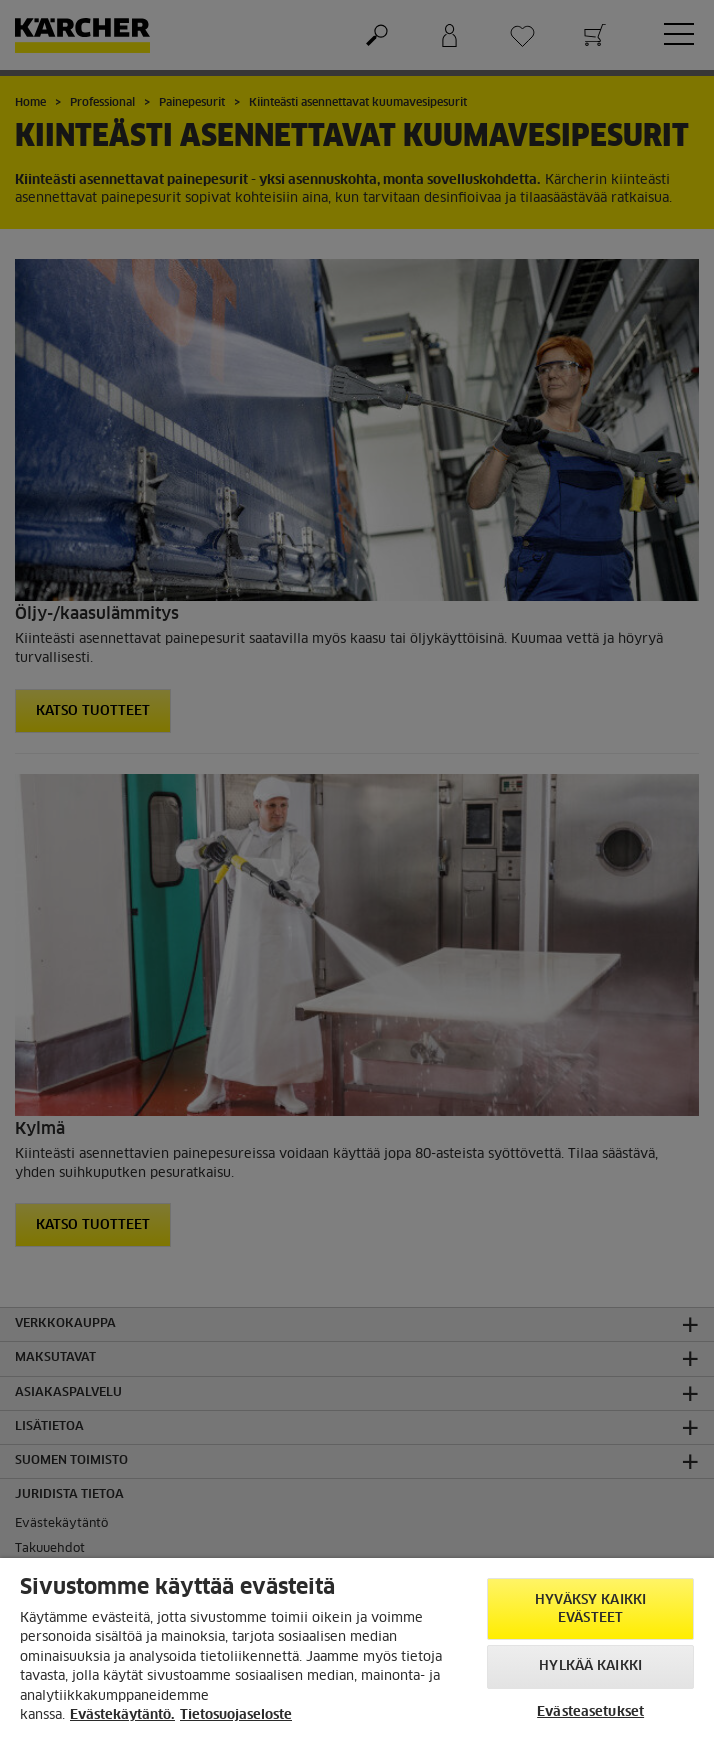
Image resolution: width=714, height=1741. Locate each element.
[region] (357, 1649)
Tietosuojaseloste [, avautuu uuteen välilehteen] (236, 1715)
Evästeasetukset (590, 1712)
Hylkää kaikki (590, 1666)
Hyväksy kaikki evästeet (590, 1609)
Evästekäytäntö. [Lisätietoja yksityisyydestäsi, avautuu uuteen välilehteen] (122, 1715)
